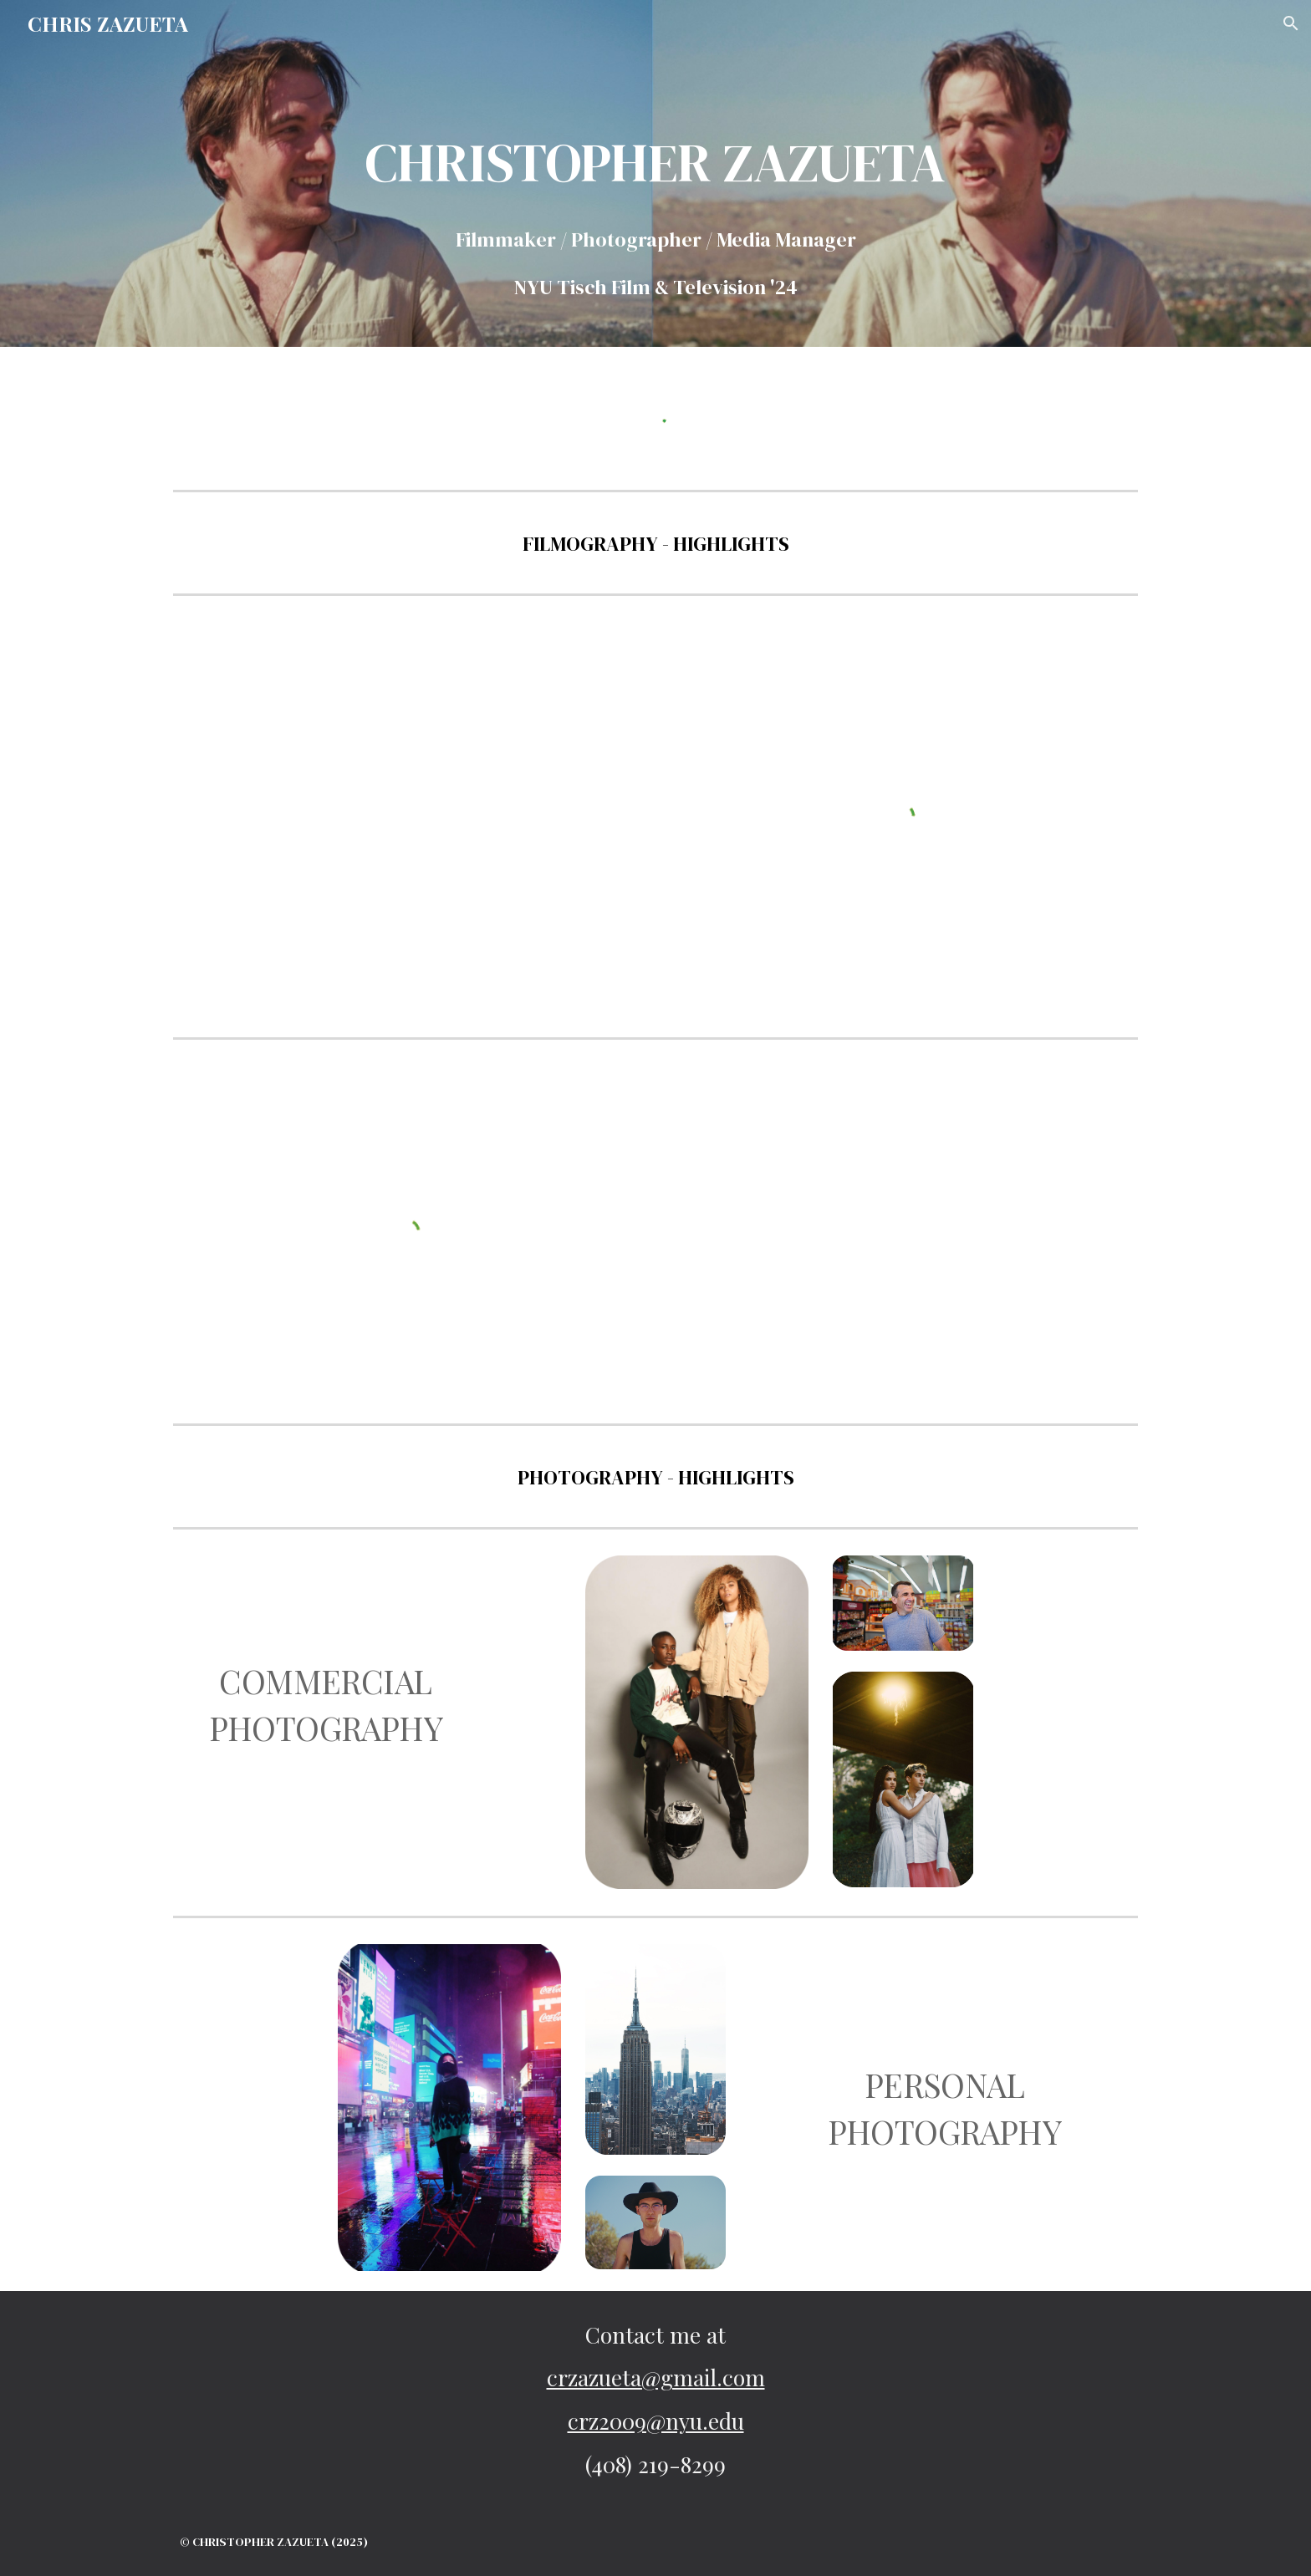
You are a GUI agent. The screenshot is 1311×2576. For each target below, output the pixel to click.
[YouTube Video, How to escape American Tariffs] (243, 717)
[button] (1291, 23)
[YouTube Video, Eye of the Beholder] (738, 1233)
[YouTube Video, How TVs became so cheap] (243, 919)
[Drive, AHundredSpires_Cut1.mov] (985, 1231)
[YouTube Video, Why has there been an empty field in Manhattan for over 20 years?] (490, 816)
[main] (655, 197)
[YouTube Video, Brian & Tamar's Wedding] (738, 1349)
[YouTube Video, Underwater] (738, 1114)
